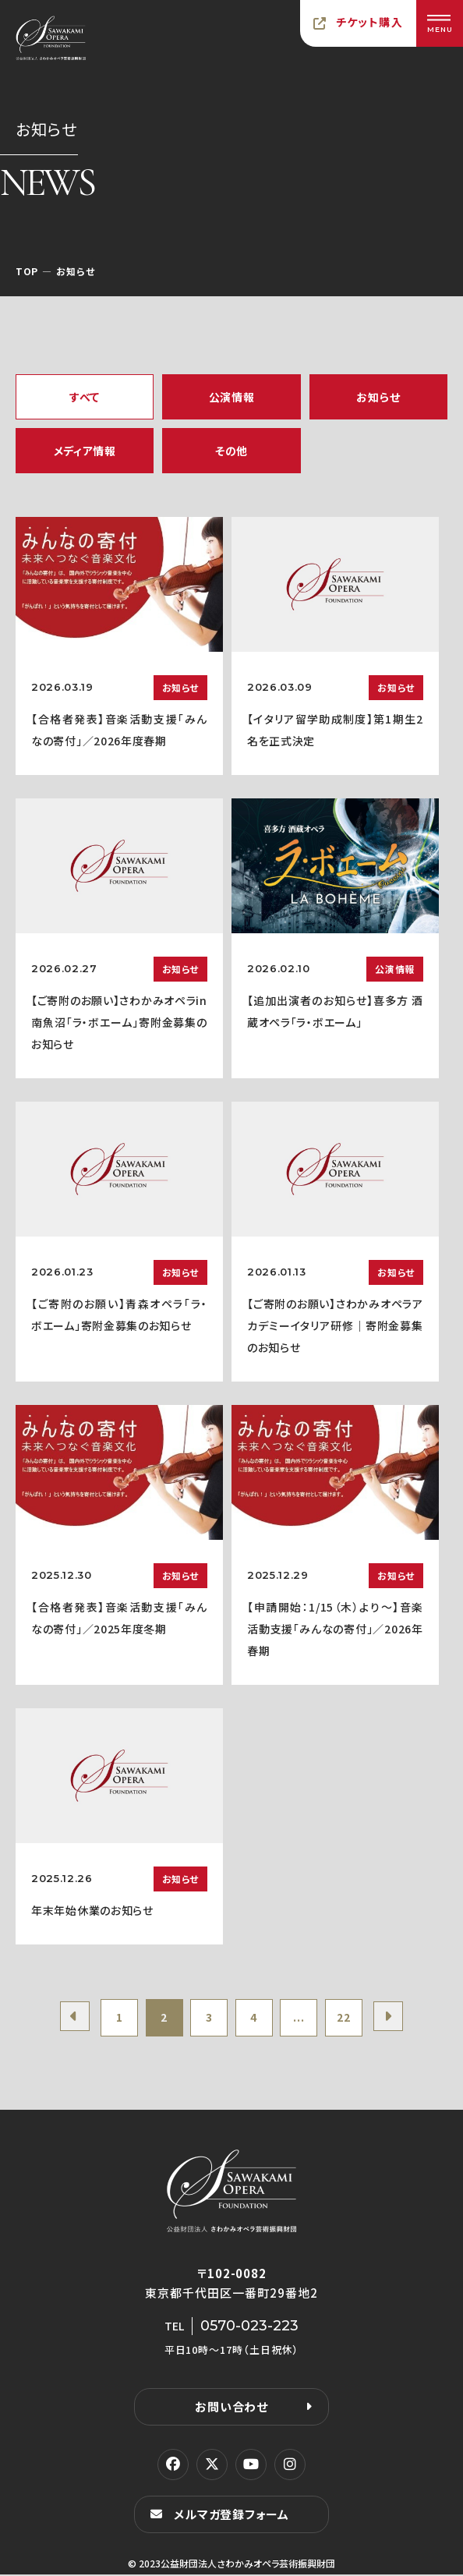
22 (348, 2018)
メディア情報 (85, 450)
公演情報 (232, 397)
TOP (27, 271)
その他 (231, 450)
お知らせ (378, 397)
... (300, 2018)
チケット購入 (369, 22)
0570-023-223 (249, 2327)
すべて (84, 397)
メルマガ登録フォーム (231, 2515)
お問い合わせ (231, 2408)
